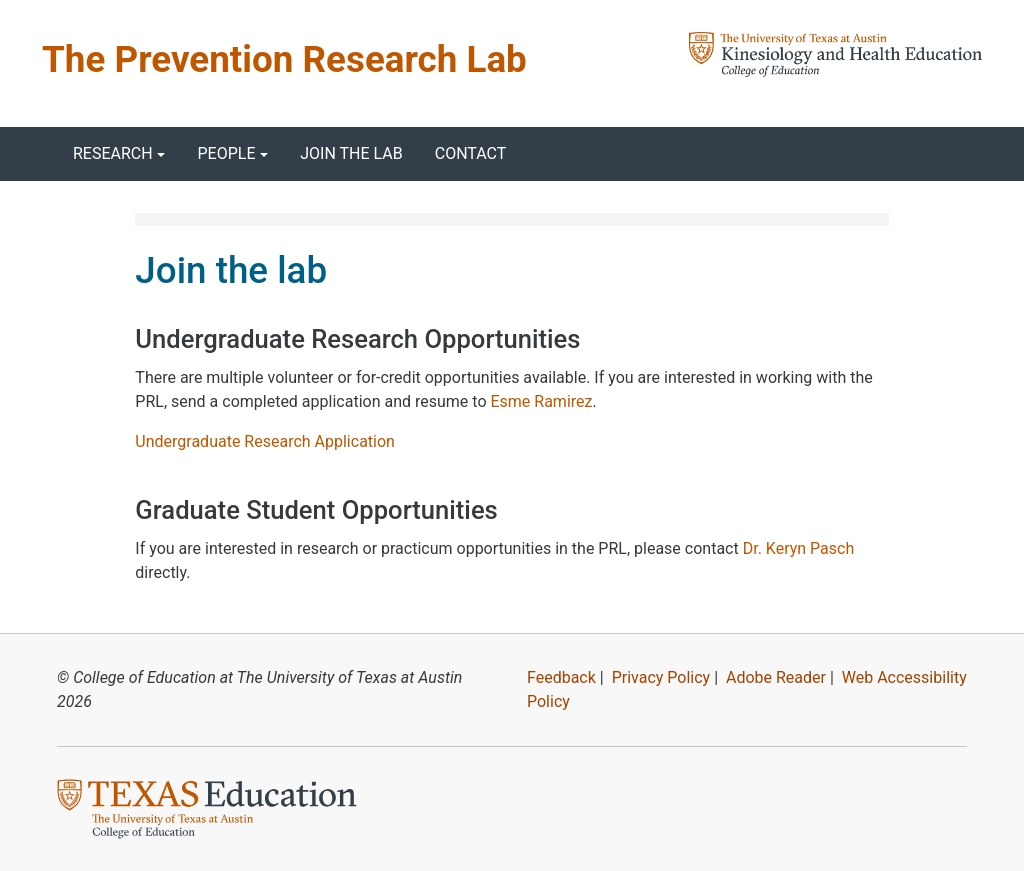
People (226, 153)
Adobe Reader (776, 677)
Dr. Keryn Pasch (799, 548)
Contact (471, 153)
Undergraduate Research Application (265, 441)
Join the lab (351, 153)
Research (113, 153)
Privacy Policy (661, 677)
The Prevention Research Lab (284, 59)
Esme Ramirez (541, 401)
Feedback (561, 677)
